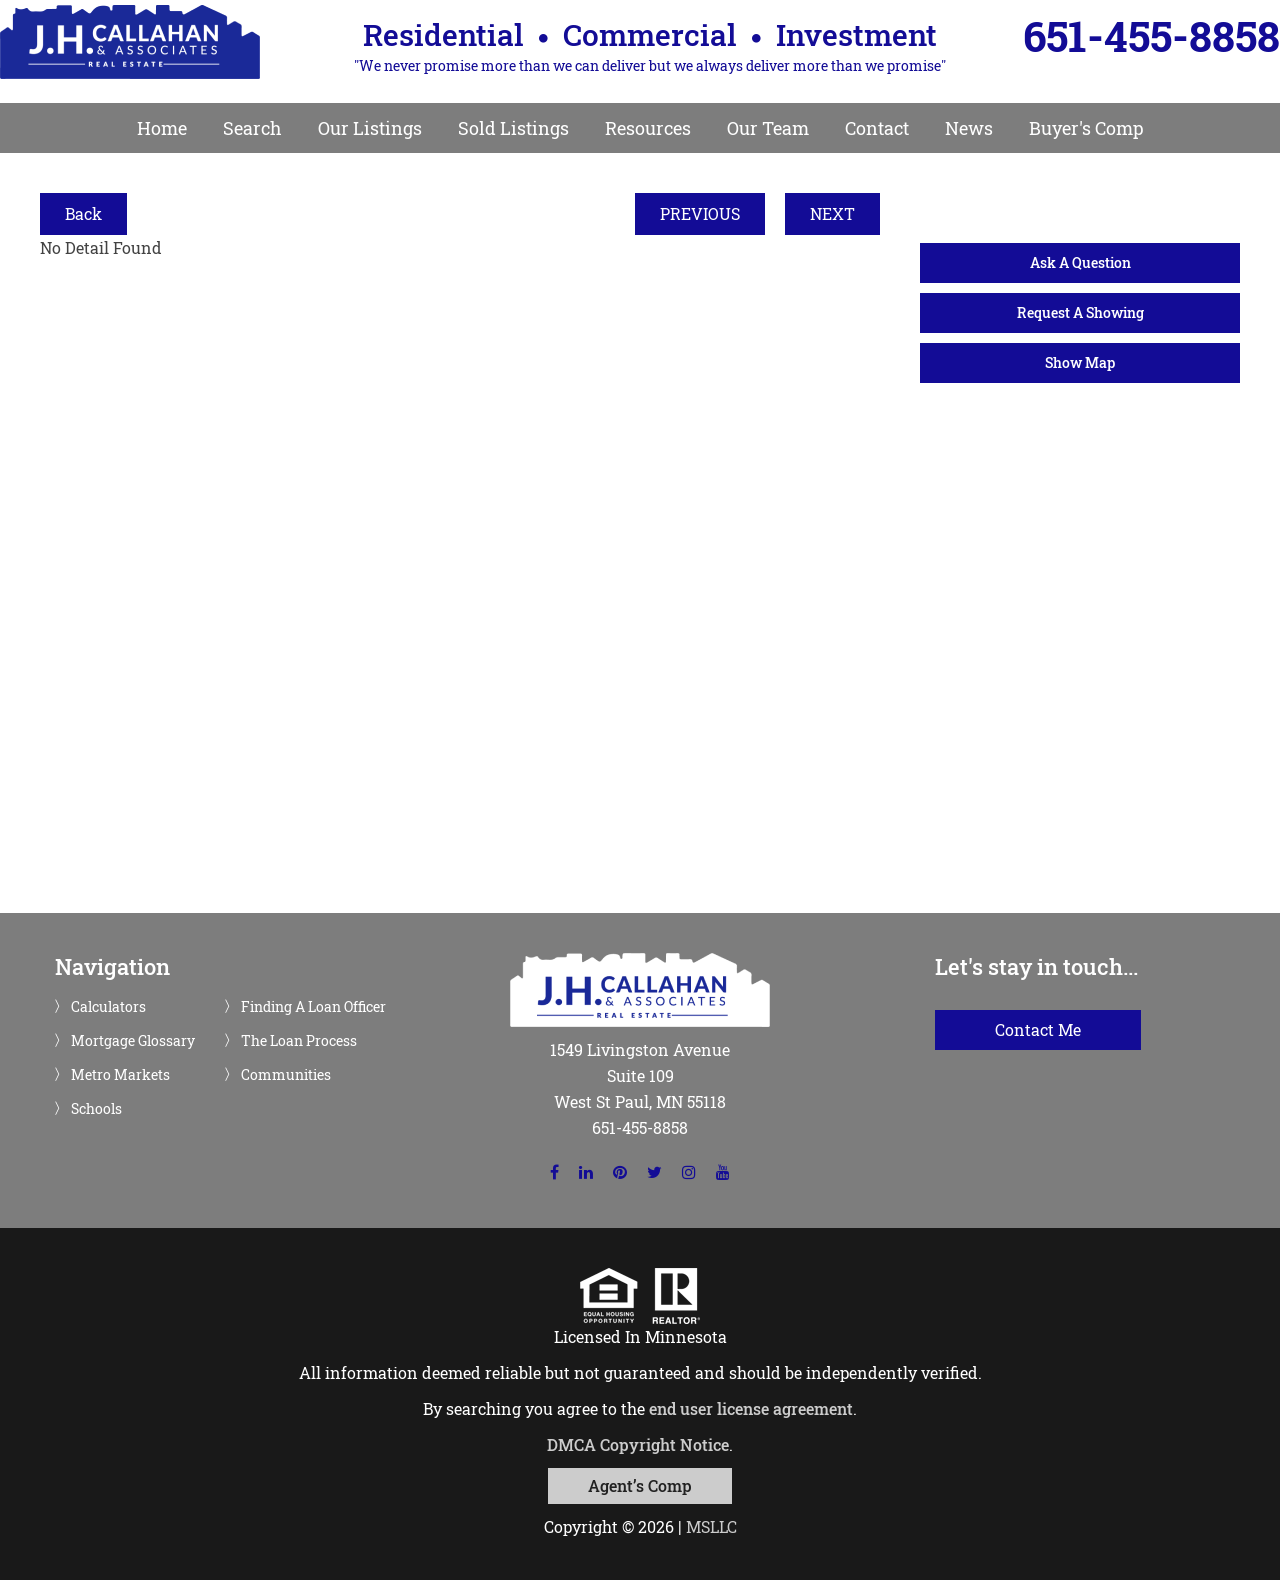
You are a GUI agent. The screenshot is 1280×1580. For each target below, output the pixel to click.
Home (162, 128)
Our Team (768, 128)
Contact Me (1038, 1029)
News (969, 128)
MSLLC (711, 1526)
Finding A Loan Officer (313, 1007)
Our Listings (370, 128)
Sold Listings (513, 128)
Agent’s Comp (640, 1485)
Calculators (108, 1007)
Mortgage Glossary (133, 1041)
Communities (286, 1075)
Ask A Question (1080, 262)
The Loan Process (299, 1041)
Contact (877, 128)
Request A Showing (1080, 312)
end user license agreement (751, 1408)
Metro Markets (120, 1075)
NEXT (832, 213)
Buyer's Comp (1086, 128)
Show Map (1080, 362)
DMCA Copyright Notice (638, 1444)
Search (252, 128)
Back (83, 213)
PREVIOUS (700, 213)
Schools (96, 1109)
